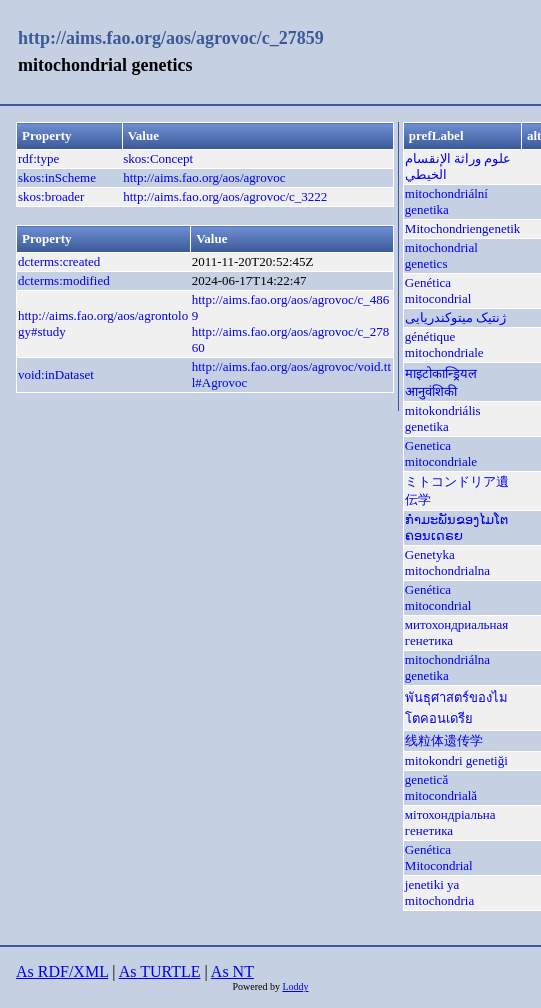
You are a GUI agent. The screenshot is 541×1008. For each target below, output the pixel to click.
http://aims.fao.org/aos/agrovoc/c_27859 (171, 38)
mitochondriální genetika (446, 201)
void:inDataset (56, 374)
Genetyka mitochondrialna (447, 562)
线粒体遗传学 (444, 740)
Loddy (295, 986)
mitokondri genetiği (456, 760)
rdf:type (38, 158)
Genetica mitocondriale (441, 453)
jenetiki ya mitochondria (439, 892)
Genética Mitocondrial (439, 857)
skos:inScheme (57, 177)
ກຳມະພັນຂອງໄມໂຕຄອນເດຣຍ (456, 527)
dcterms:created (59, 261)
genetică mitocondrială (441, 787)
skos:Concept (158, 158)
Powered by (257, 986)
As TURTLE (160, 971)
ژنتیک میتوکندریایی (455, 317)
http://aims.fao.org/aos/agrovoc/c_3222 (225, 196)
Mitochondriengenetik (463, 228)
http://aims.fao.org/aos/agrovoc (204, 177)
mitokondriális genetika (443, 418)
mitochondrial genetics (441, 255)
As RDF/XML (62, 971)
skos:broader (51, 196)
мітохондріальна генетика (450, 822)
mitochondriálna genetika (447, 667)
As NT (232, 971)
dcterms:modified (64, 280)
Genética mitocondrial (438, 290)
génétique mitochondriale (444, 344)
